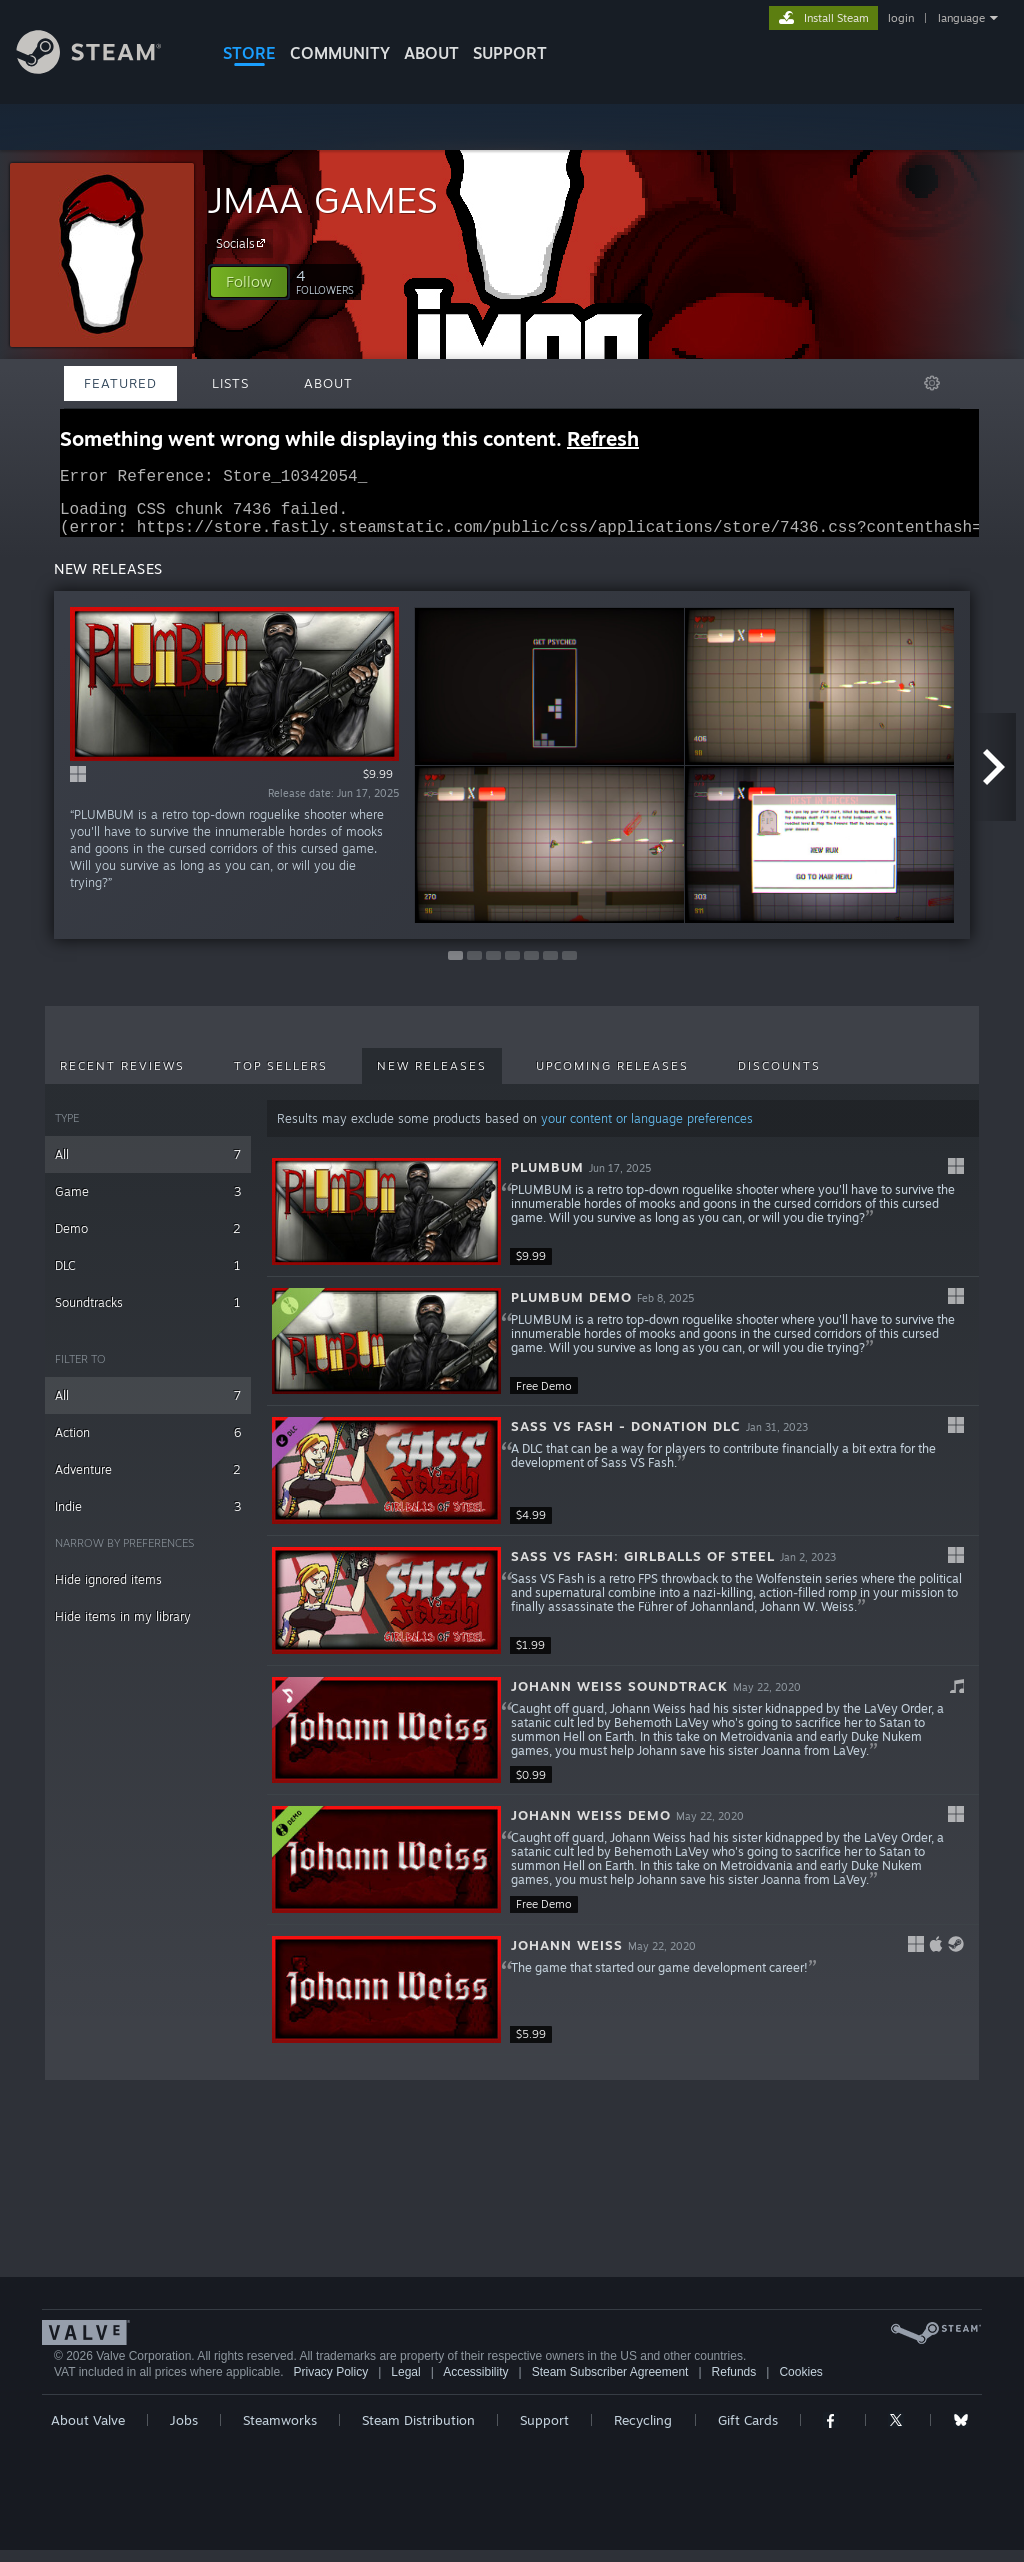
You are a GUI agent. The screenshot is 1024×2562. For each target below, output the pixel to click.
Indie (148, 1518)
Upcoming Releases (612, 1078)
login (901, 18)
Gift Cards (748, 2432)
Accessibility (475, 2384)
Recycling (643, 2432)
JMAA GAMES (322, 199)
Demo (148, 1240)
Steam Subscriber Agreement (610, 2384)
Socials (243, 243)
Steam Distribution (418, 2432)
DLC (148, 1277)
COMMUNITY (340, 53)
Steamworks (280, 2432)
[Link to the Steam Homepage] (104, 68)
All (148, 1166)
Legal (405, 2384)
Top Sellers (281, 1078)
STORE (249, 53)
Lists (230, 383)
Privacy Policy (330, 2384)
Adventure (148, 1481)
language (961, 18)
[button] (249, 282)
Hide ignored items (108, 1591)
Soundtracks (148, 1314)
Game (148, 1203)
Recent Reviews (122, 1078)
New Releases (432, 1078)
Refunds (734, 2384)
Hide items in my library (123, 1628)
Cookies (800, 2384)
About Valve (88, 2432)
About (431, 53)
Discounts (779, 1078)
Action (148, 1444)
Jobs (184, 2432)
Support (544, 2432)
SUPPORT (510, 53)
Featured (120, 383)
